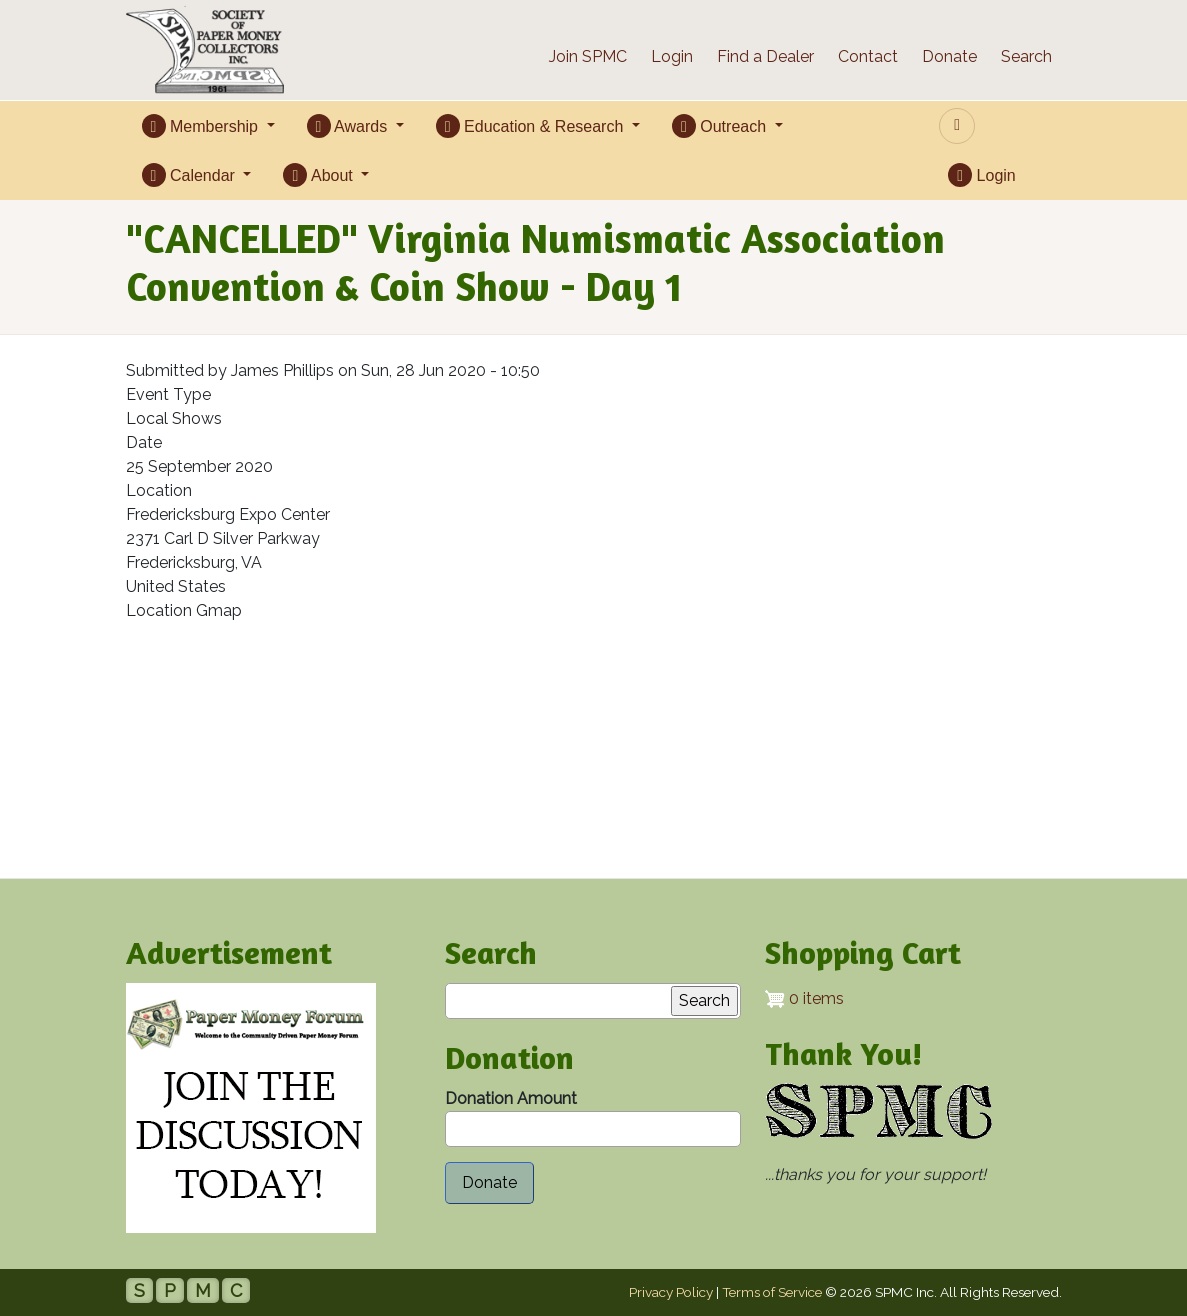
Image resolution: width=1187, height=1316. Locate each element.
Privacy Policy (671, 1292)
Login (672, 56)
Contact (868, 56)
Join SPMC (588, 56)
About (320, 175)
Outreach (721, 126)
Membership (202, 126)
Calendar (191, 175)
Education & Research (532, 126)
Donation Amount (511, 1098)
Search (1026, 56)
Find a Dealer (765, 56)
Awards (349, 126)
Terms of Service (772, 1292)
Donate (949, 56)
